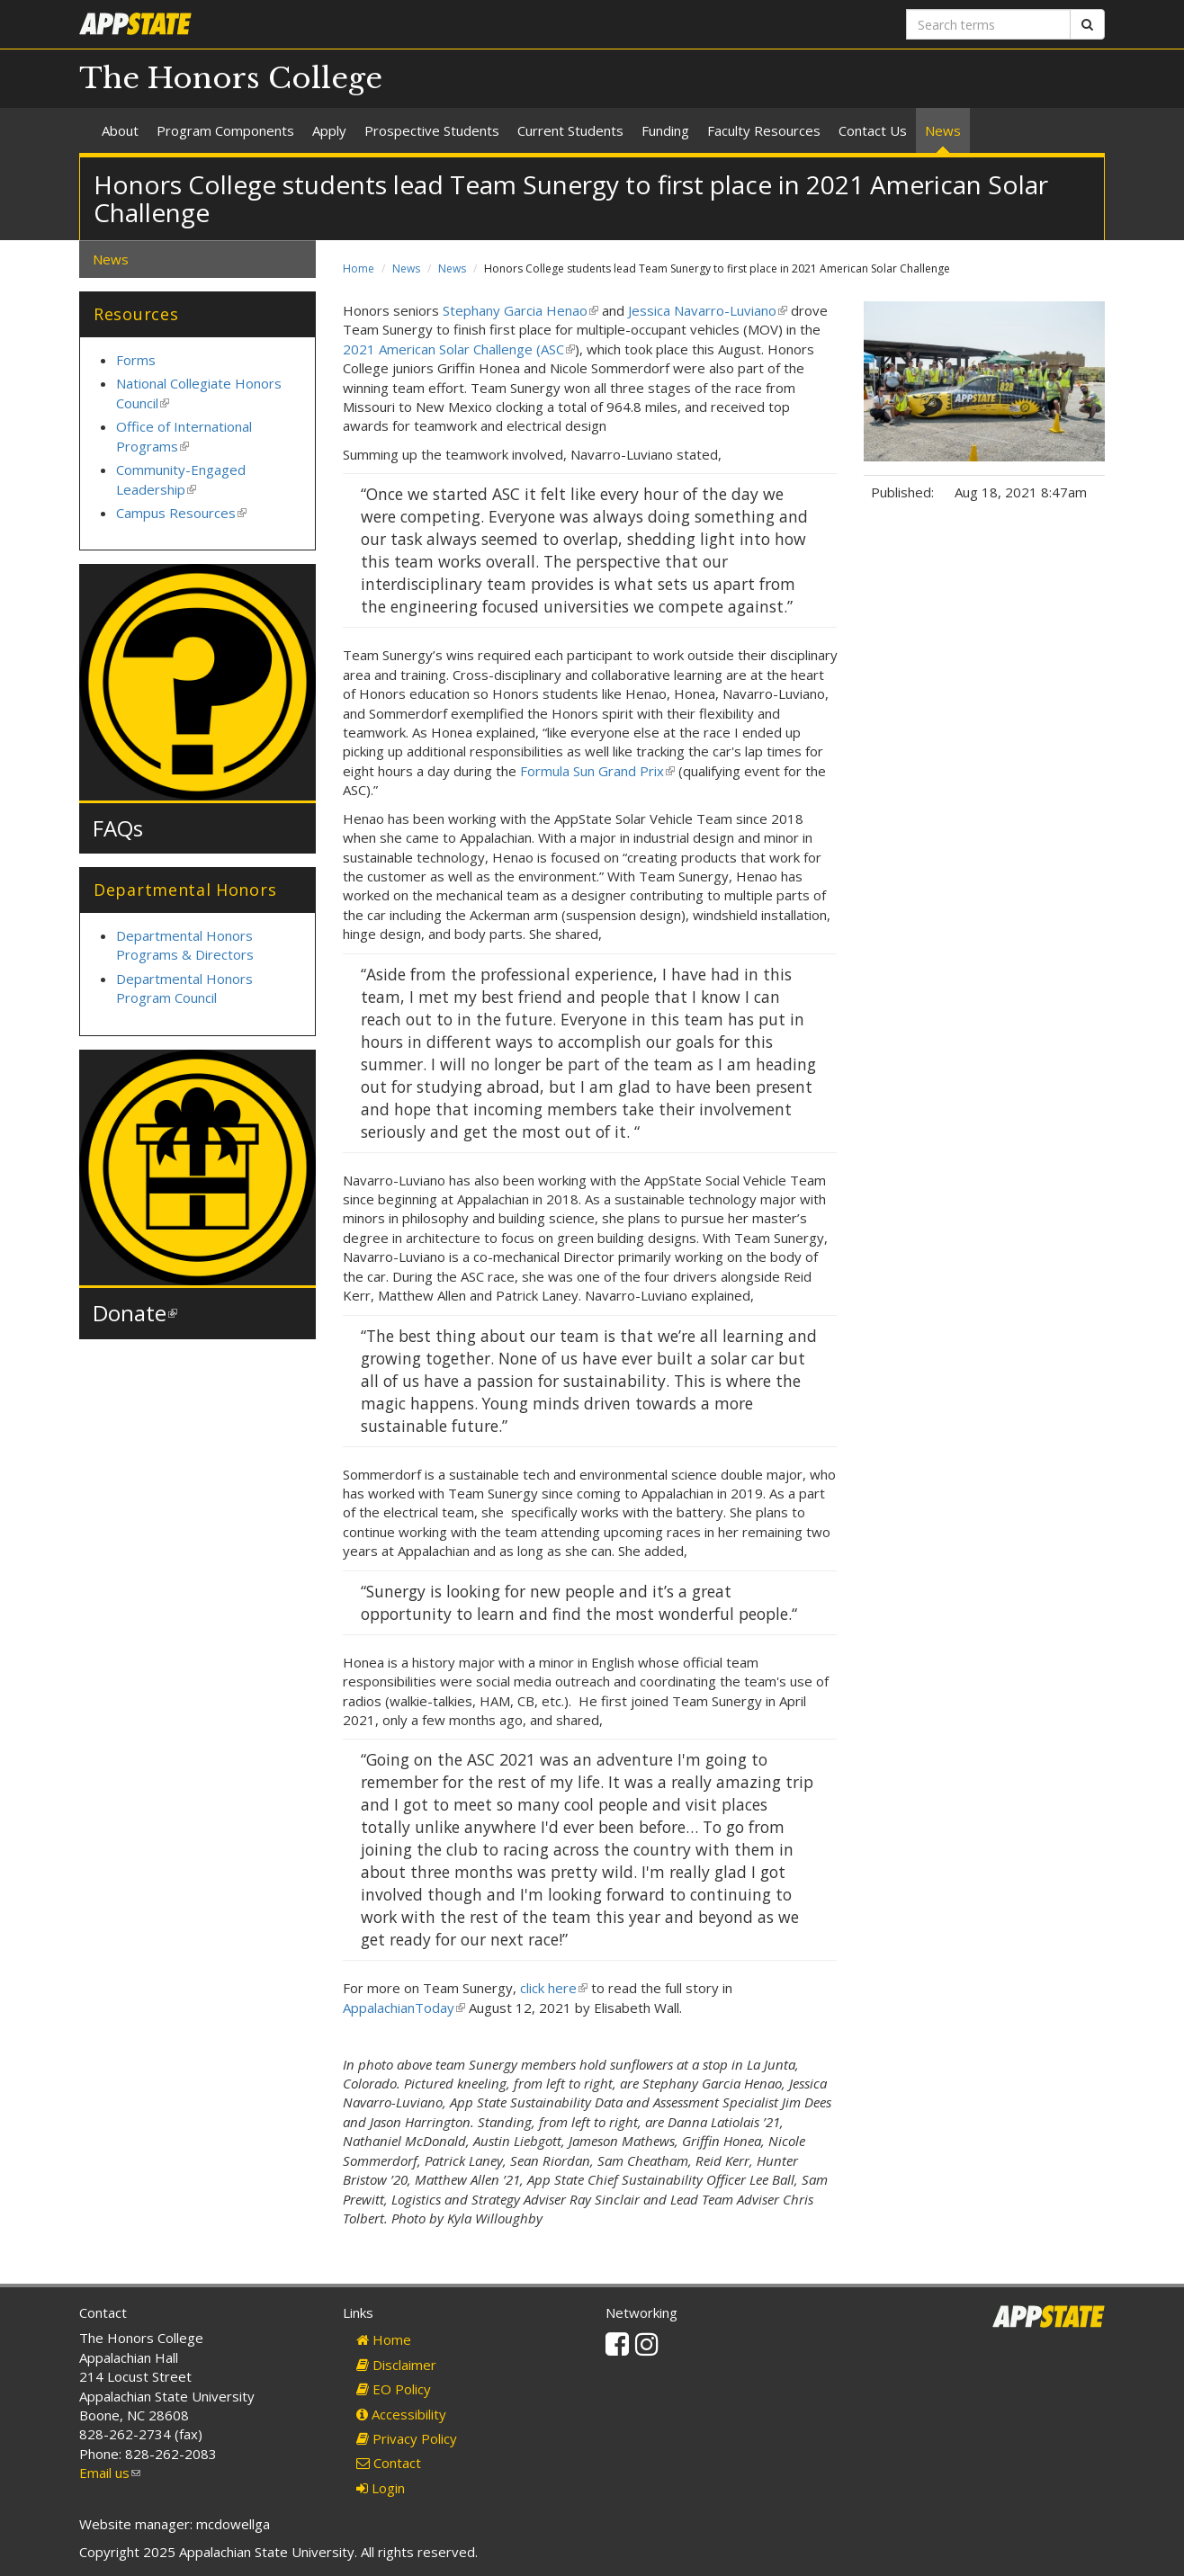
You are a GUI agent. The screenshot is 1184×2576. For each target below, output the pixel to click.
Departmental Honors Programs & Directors (185, 944)
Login (380, 2488)
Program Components (225, 130)
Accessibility (401, 2414)
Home (358, 268)
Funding (665, 130)
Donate (135, 1313)
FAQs (118, 828)
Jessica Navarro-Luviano (707, 310)
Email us (109, 2473)
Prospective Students (431, 130)
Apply (329, 130)
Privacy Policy (406, 2438)
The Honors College (230, 78)
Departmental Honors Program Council (184, 988)
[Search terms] (988, 24)
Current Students (570, 130)
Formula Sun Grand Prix (597, 771)
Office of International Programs (184, 435)
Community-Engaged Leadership (181, 479)
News (943, 130)
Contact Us (873, 130)
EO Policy (393, 2389)
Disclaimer (396, 2365)
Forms (136, 360)
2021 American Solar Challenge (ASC (459, 349)
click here (554, 1988)
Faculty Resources (764, 130)
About (120, 130)
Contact (388, 2463)
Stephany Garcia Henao (520, 310)
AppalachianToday (404, 2008)
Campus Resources (181, 513)
